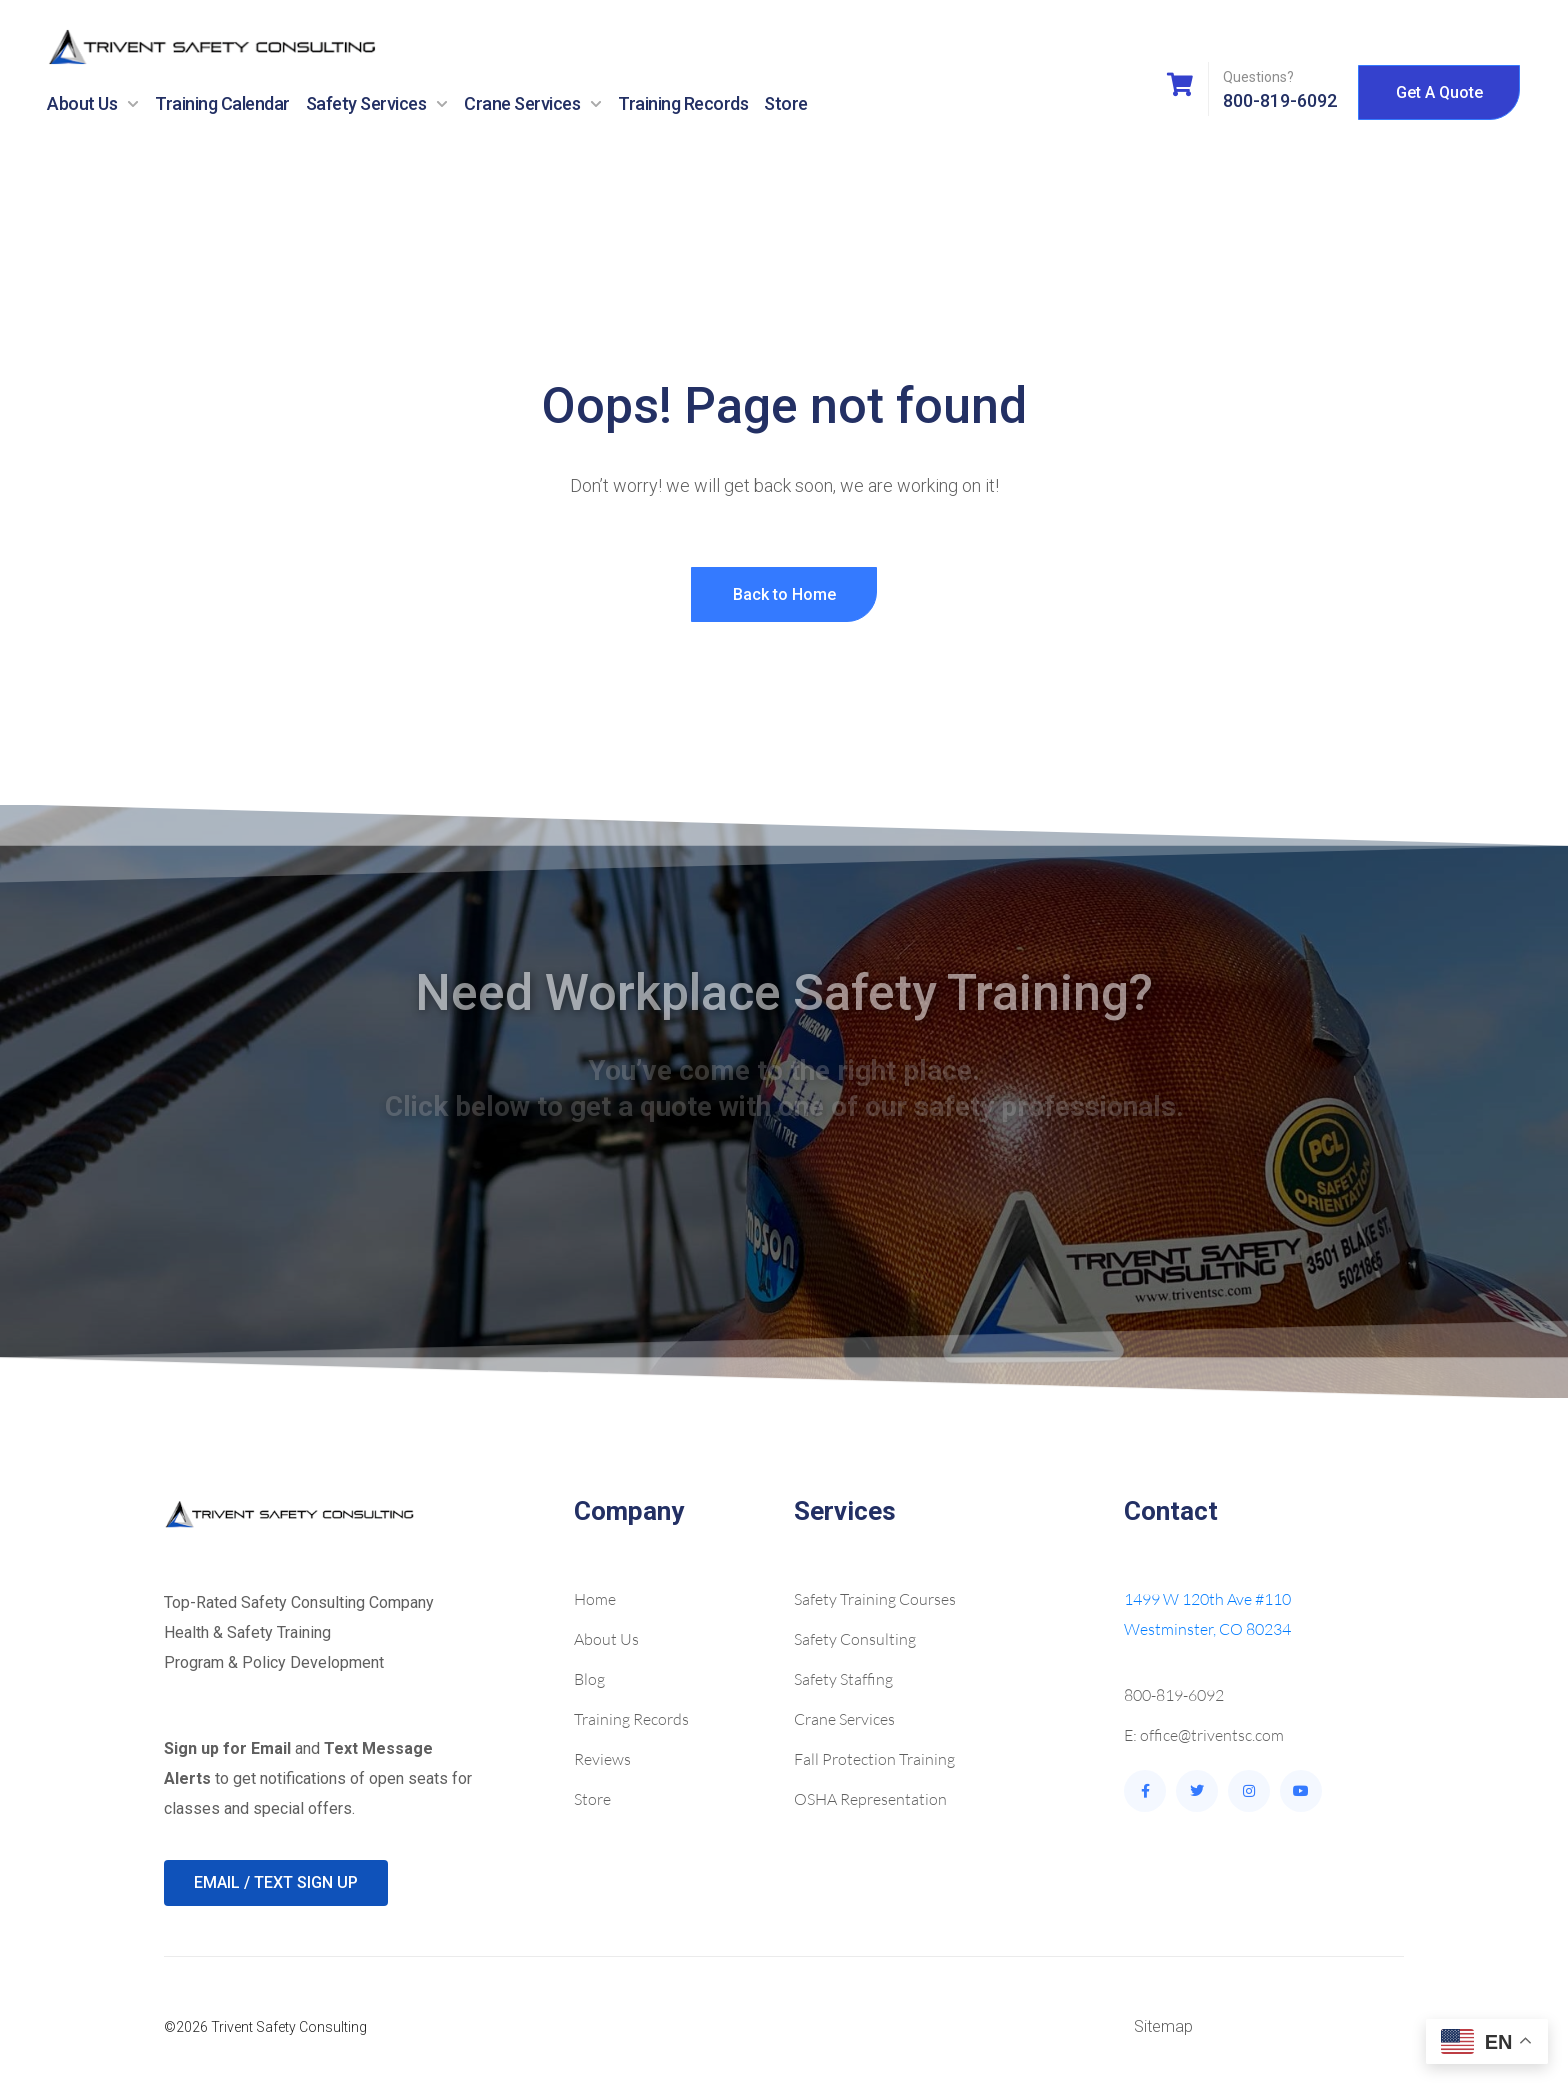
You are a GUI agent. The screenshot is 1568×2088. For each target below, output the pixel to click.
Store (786, 103)
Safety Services (377, 104)
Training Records (683, 103)
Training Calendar (222, 103)
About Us (93, 104)
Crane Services (533, 104)
